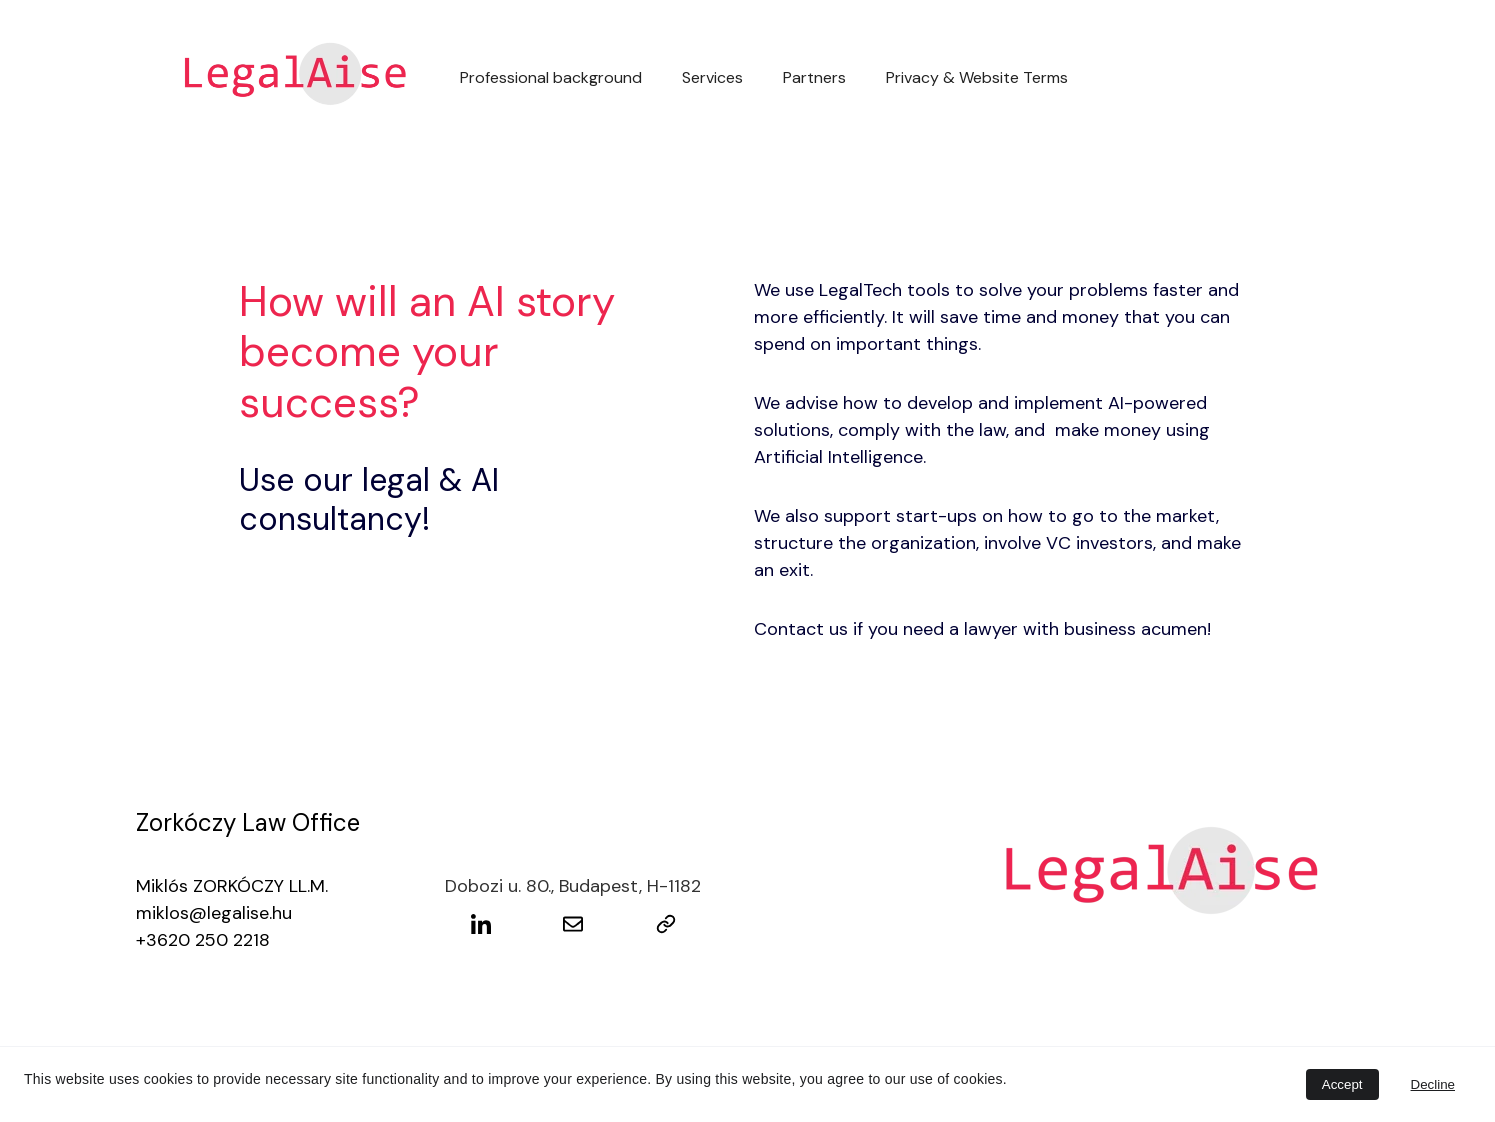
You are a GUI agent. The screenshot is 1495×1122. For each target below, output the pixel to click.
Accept (1342, 1084)
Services (712, 78)
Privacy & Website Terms (977, 78)
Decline (1433, 1084)
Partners (814, 78)
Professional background (551, 78)
